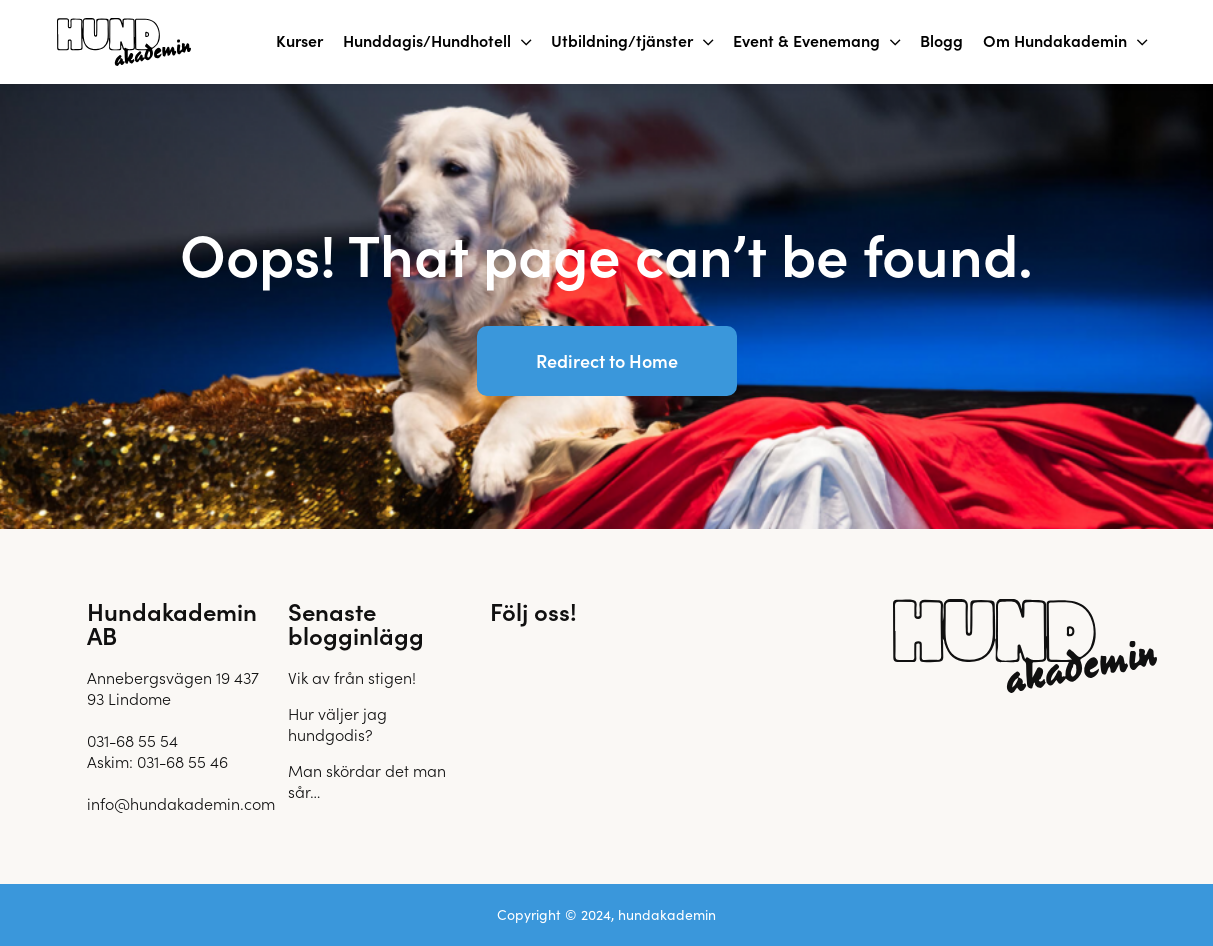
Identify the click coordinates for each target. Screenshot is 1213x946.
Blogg (941, 40)
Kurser (299, 40)
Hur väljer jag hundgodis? (337, 723)
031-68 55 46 (182, 761)
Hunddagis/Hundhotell (427, 40)
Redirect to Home (607, 360)
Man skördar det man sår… (367, 780)
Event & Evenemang (806, 40)
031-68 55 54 (132, 740)
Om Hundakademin (1055, 40)
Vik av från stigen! (352, 677)
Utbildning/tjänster (622, 40)
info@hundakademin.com (181, 803)
